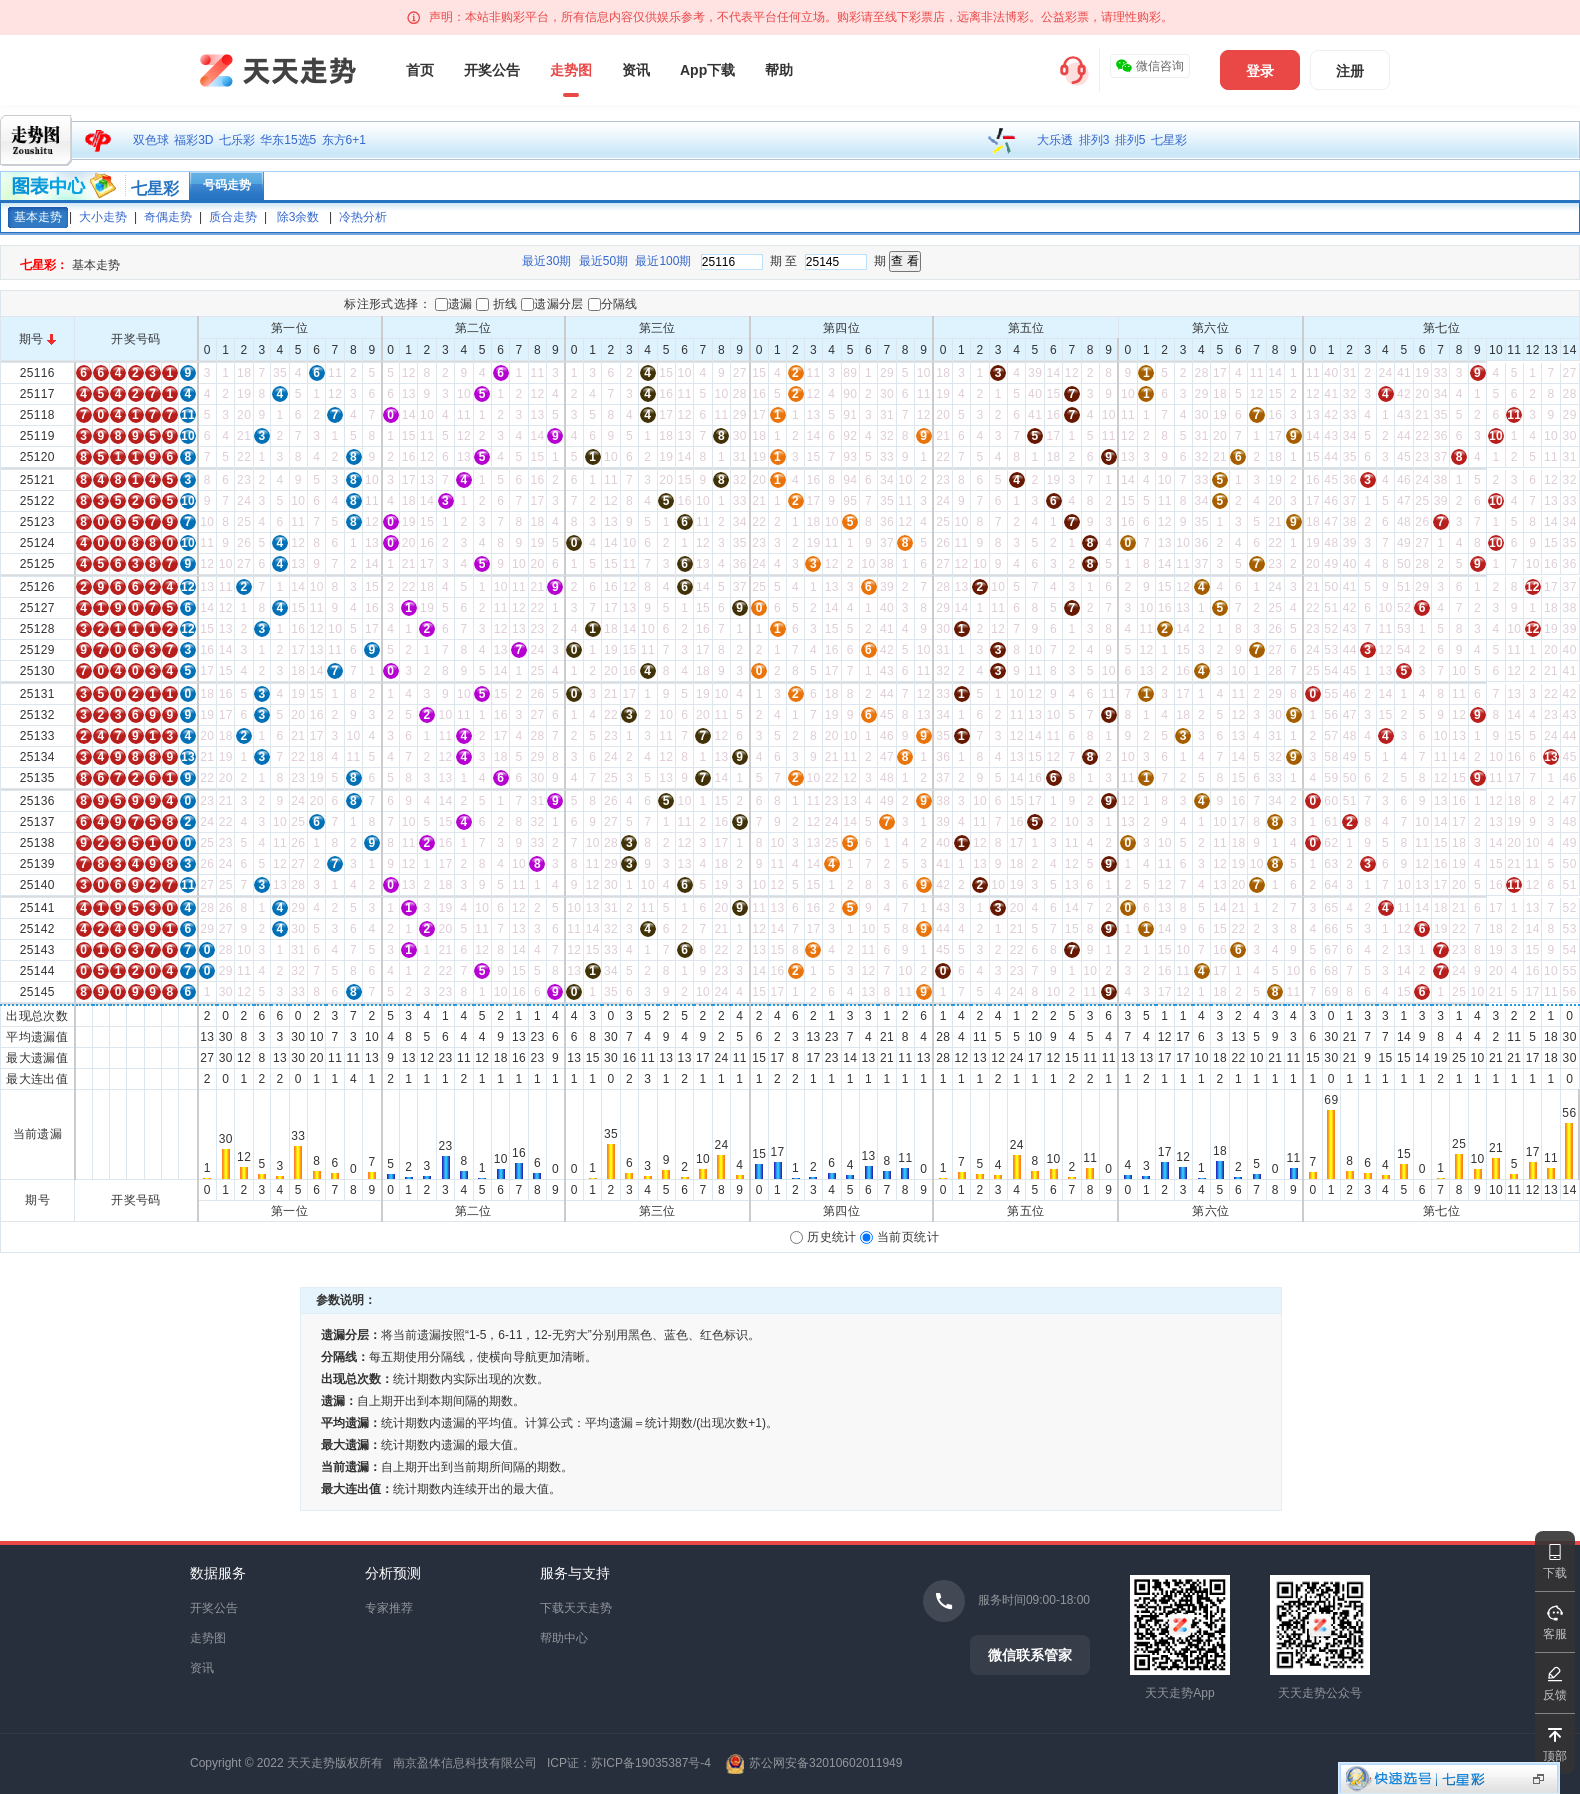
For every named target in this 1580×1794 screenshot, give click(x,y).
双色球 (151, 140)
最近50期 (603, 261)
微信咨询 (1149, 66)
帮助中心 (564, 1638)
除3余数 (298, 217)
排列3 (1094, 140)
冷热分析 (363, 217)
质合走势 (233, 217)
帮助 (779, 70)
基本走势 (38, 217)
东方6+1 (344, 140)
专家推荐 (389, 1608)
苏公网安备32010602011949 (825, 1763)
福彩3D (193, 140)
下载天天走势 (576, 1608)
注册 (1350, 71)
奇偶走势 (168, 217)
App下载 (707, 70)
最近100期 (663, 261)
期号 (37, 339)
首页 (420, 70)
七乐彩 (237, 140)
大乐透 (1055, 140)
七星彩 (1169, 140)
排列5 (1130, 140)
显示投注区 (1538, 1779)
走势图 (571, 70)
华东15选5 (288, 140)
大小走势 (103, 217)
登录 (1260, 71)
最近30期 (546, 261)
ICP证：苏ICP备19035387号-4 (629, 1763)
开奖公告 (492, 70)
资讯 (636, 70)
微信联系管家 (1030, 1655)
